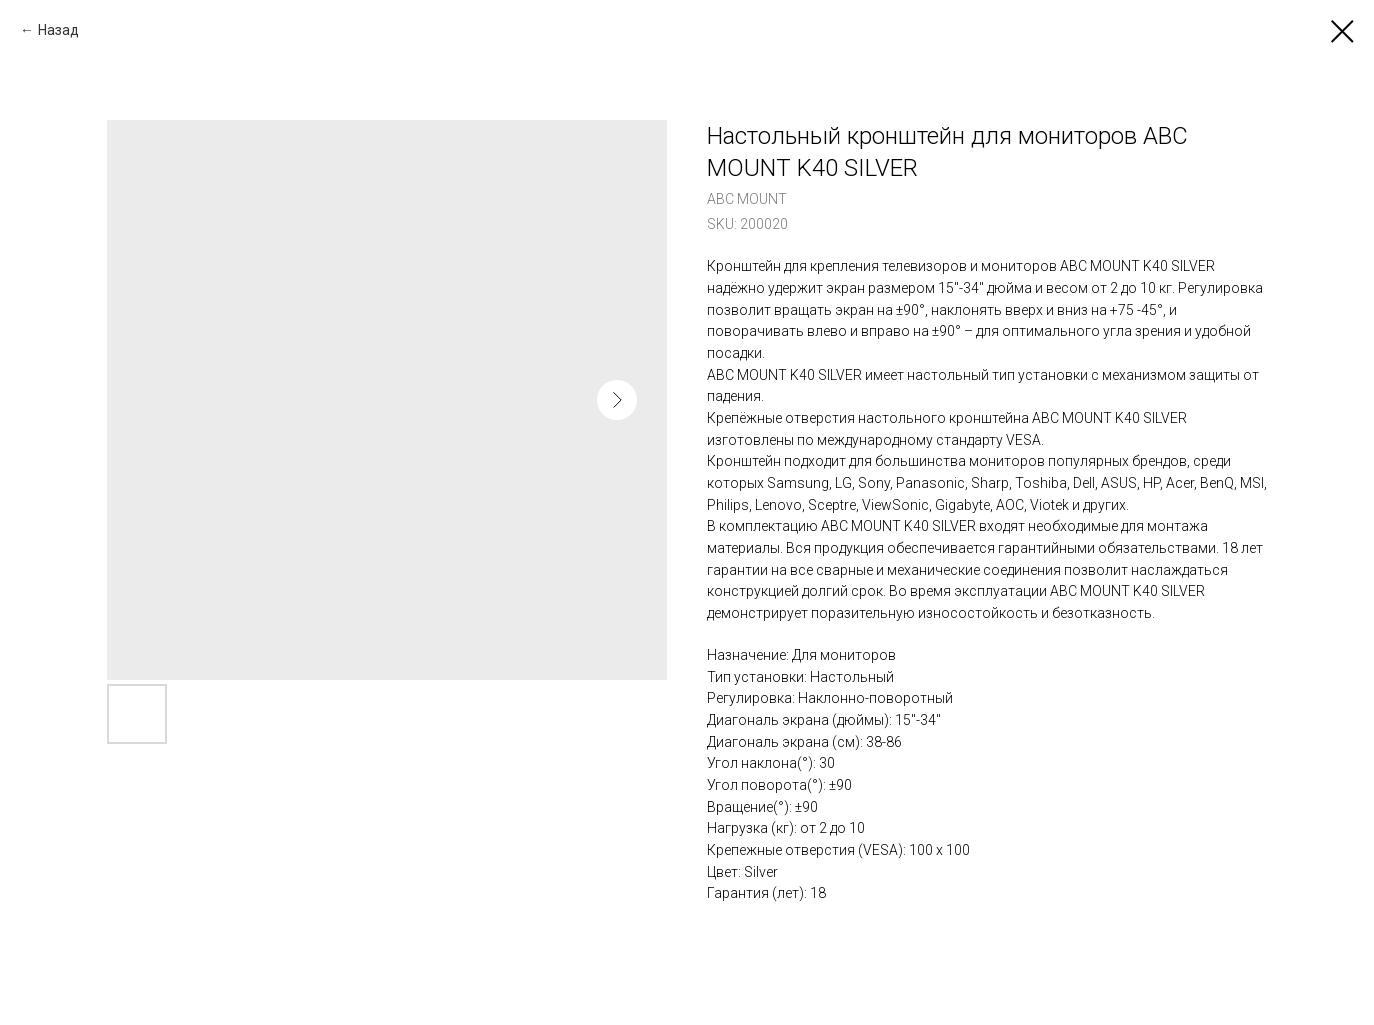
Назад (58, 30)
